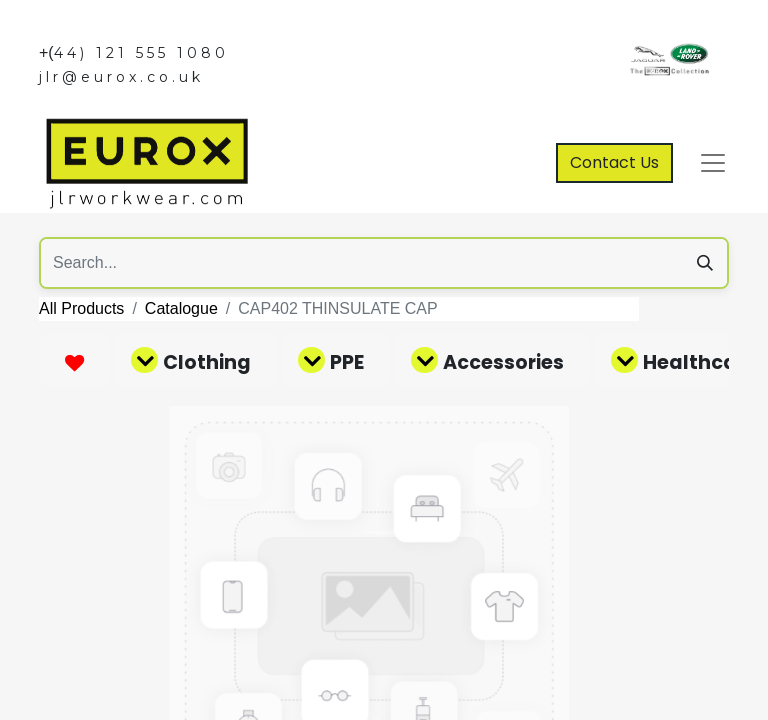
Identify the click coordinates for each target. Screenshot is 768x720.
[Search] (705, 263)
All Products (81, 308)
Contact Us (614, 162)
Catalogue (181, 308)
